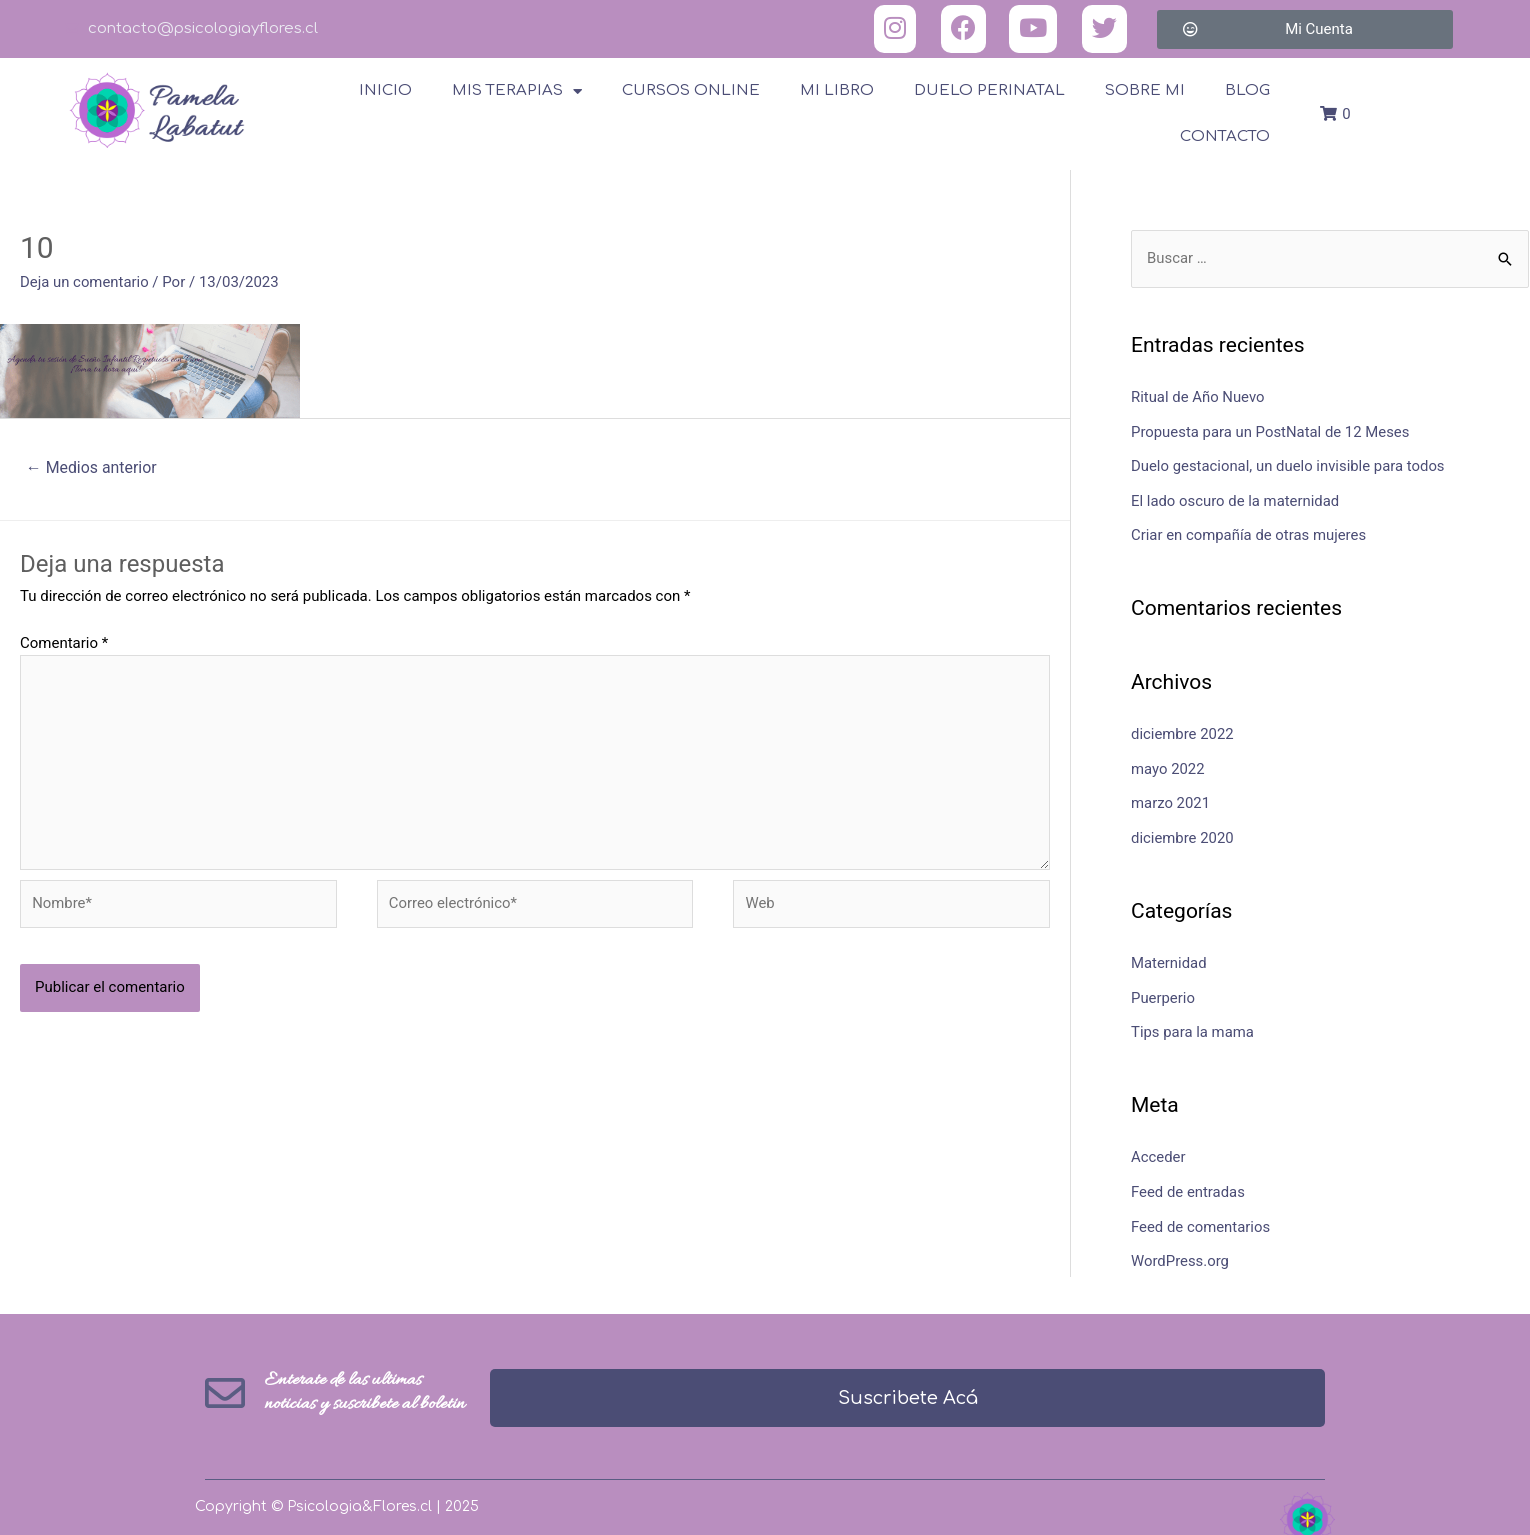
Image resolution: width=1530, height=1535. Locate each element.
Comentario (64, 643)
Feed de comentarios (1201, 1216)
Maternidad (1169, 956)
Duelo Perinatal (989, 90)
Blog (1247, 90)
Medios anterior (92, 467)
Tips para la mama (1193, 1024)
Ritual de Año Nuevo (1198, 398)
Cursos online (691, 90)
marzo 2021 (1171, 798)
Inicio (385, 90)
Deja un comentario (85, 282)
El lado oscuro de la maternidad (1236, 499)
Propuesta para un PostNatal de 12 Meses (1271, 431)
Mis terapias (517, 91)
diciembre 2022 (1182, 731)
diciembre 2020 (1182, 832)
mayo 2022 (1168, 764)
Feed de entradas (1188, 1182)
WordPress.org (1180, 1250)
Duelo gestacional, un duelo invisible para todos (1289, 465)
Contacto (1225, 136)
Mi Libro (837, 90)
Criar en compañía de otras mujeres (1249, 533)
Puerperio (1163, 990)
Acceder (1158, 1148)
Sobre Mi (1145, 90)
